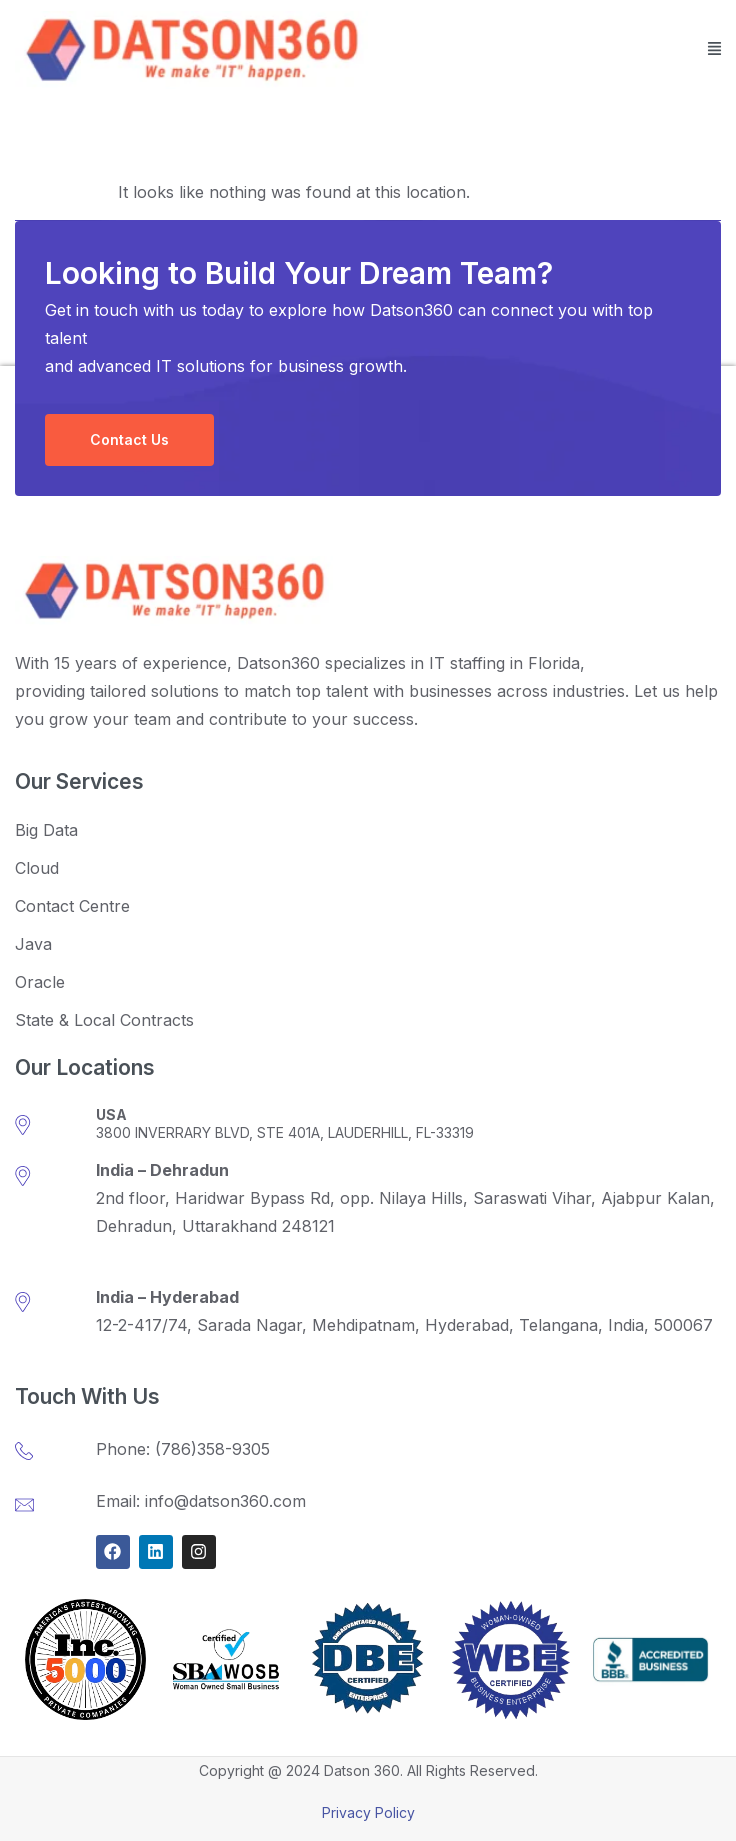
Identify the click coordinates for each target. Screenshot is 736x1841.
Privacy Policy (368, 1812)
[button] (715, 50)
